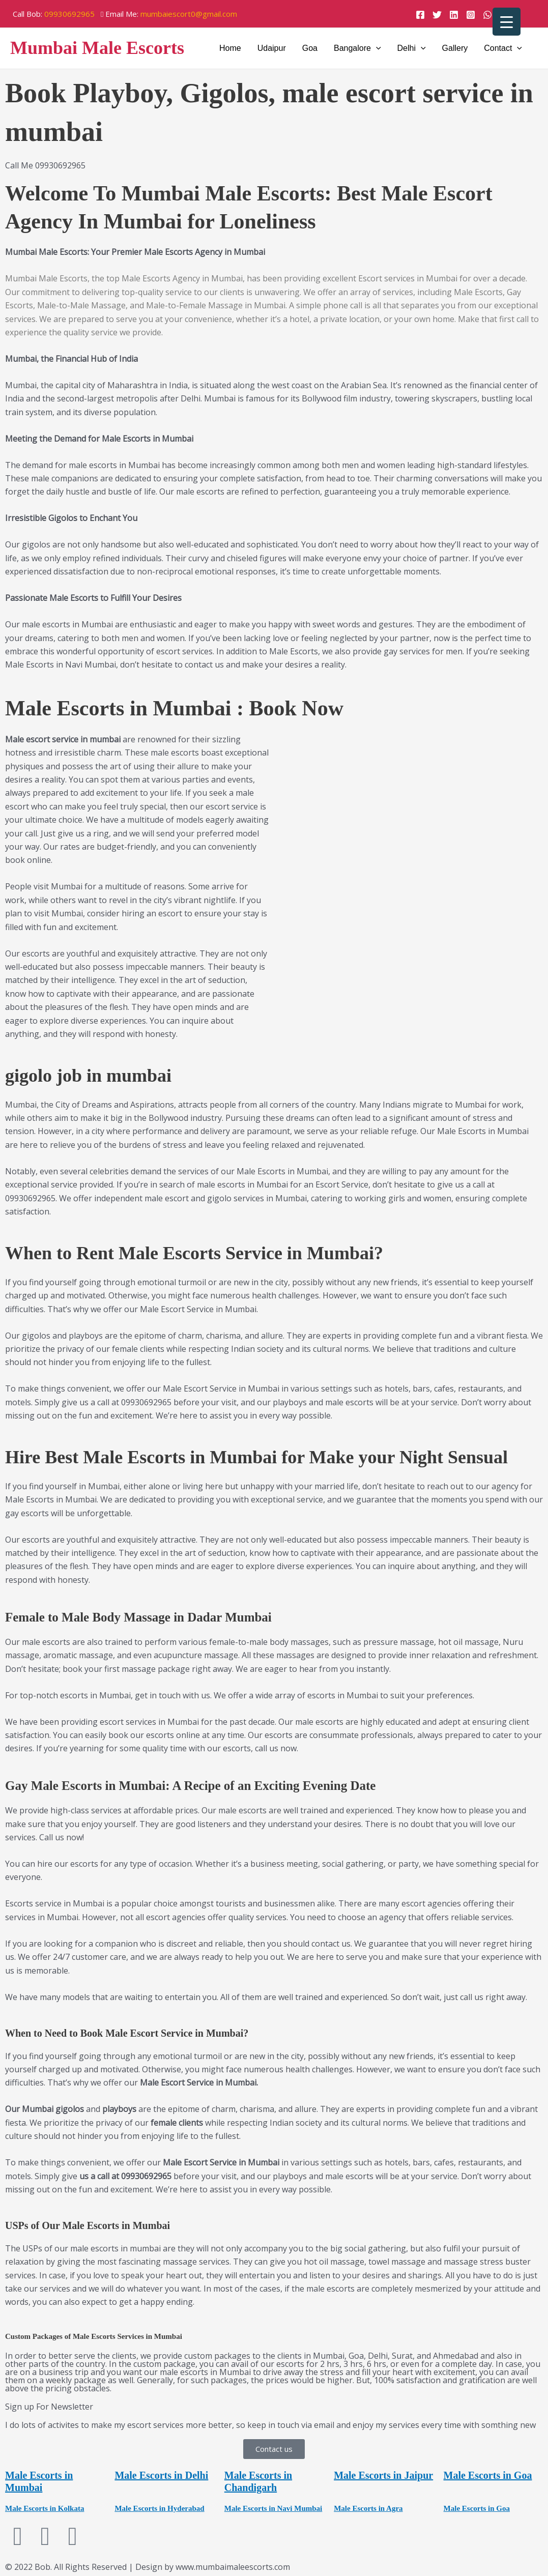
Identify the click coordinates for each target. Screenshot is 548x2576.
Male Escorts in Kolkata (44, 2508)
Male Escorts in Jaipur (383, 2475)
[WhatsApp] (487, 14)
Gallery (455, 48)
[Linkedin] (453, 14)
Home (230, 48)
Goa (310, 48)
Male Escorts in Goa (488, 2475)
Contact (503, 48)
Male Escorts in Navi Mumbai (273, 2508)
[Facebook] (420, 14)
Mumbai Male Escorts (97, 48)
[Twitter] (437, 14)
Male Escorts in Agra (368, 2508)
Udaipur (271, 48)
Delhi (411, 48)
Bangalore (357, 48)
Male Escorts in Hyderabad (159, 2508)
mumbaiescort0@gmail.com (188, 14)
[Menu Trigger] (507, 22)
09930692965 (69, 14)
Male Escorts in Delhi (161, 2475)
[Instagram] (470, 14)
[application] (376, 48)
